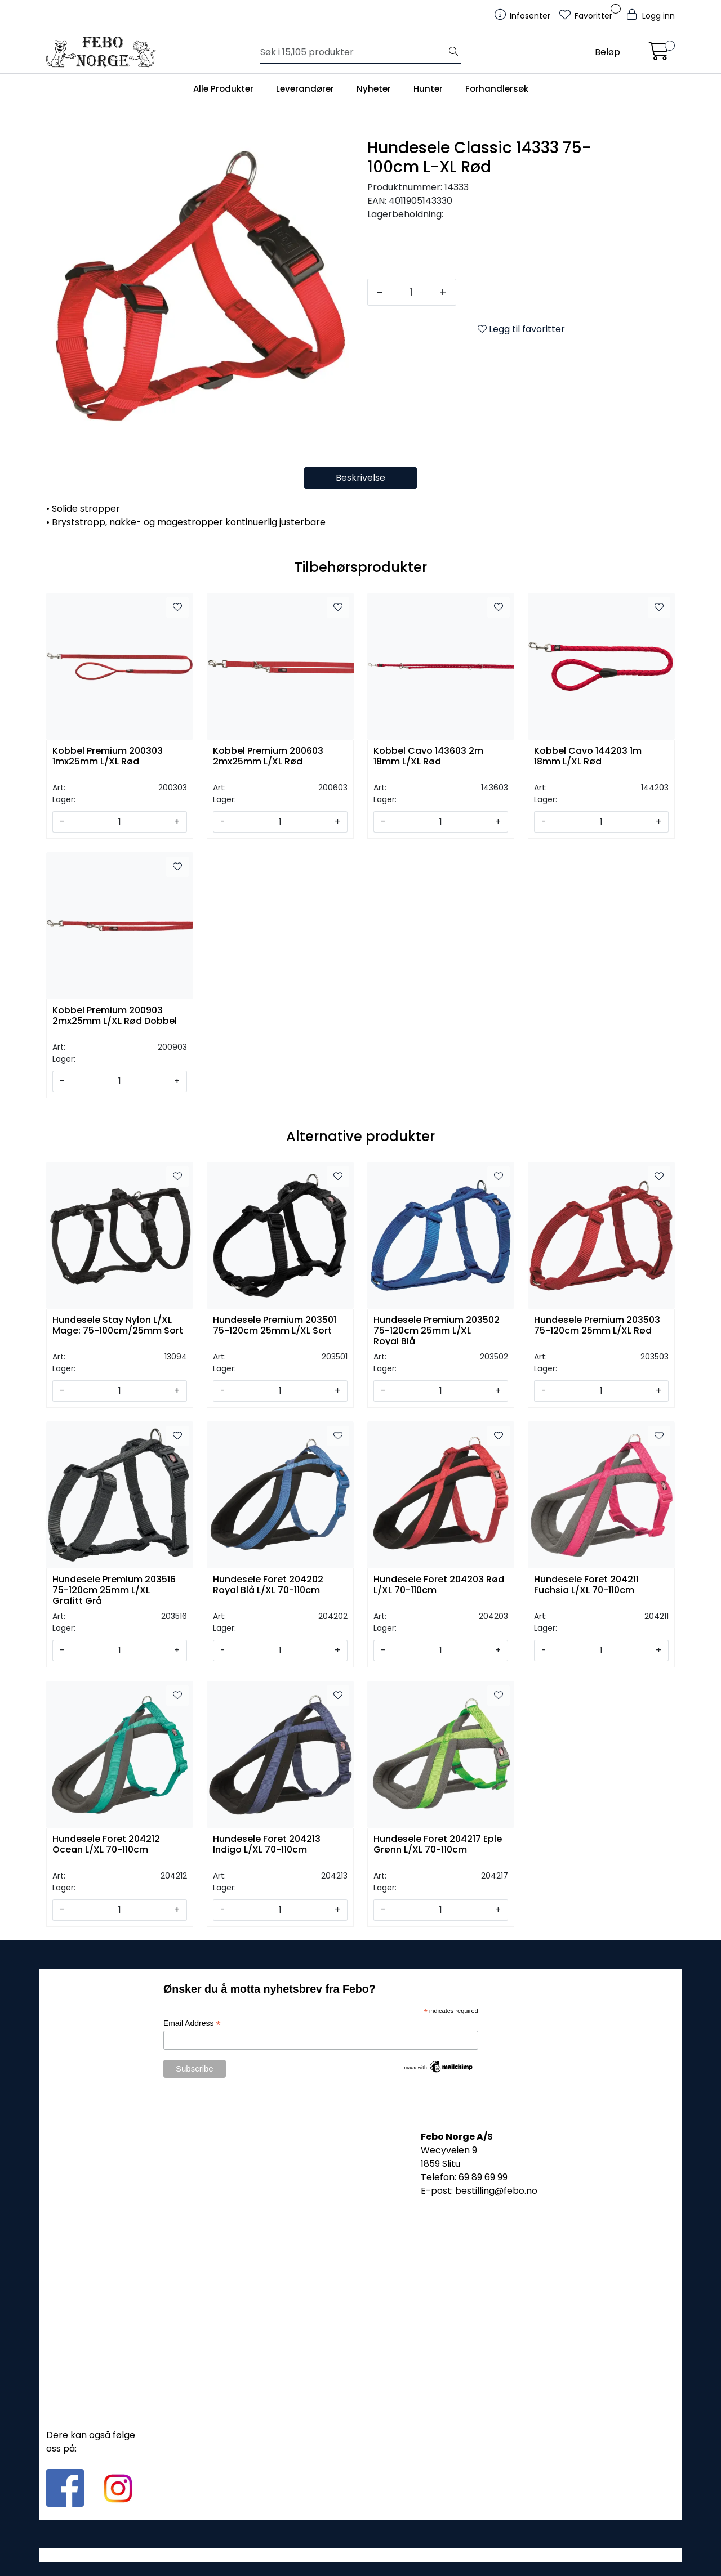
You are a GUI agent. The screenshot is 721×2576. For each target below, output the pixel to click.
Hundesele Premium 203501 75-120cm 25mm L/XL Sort (274, 1325)
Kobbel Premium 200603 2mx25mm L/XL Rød (268, 756)
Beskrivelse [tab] (360, 477)
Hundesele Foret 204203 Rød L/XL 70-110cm (438, 1585)
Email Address (192, 2023)
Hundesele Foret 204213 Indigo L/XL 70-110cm (267, 1844)
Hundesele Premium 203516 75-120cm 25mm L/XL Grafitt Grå (114, 1589)
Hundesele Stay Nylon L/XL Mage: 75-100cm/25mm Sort (117, 1325)
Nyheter (374, 89)
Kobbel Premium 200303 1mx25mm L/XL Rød (107, 756)
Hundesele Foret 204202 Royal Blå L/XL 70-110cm (268, 1585)
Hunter (428, 89)
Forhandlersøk (496, 89)
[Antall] (410, 292)
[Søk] (353, 52)
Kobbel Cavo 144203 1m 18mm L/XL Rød (588, 756)
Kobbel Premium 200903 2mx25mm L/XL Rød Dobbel (114, 1016)
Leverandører (305, 89)
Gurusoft (360, 2554)
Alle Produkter (223, 89)
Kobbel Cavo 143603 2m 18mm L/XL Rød (428, 756)
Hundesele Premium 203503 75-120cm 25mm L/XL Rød (597, 1325)
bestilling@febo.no (496, 2190)
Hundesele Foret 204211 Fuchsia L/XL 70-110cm (586, 1585)
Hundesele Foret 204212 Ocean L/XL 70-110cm (106, 1844)
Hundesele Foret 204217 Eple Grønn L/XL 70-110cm (437, 1844)
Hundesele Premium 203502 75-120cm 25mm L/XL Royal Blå (436, 1329)
